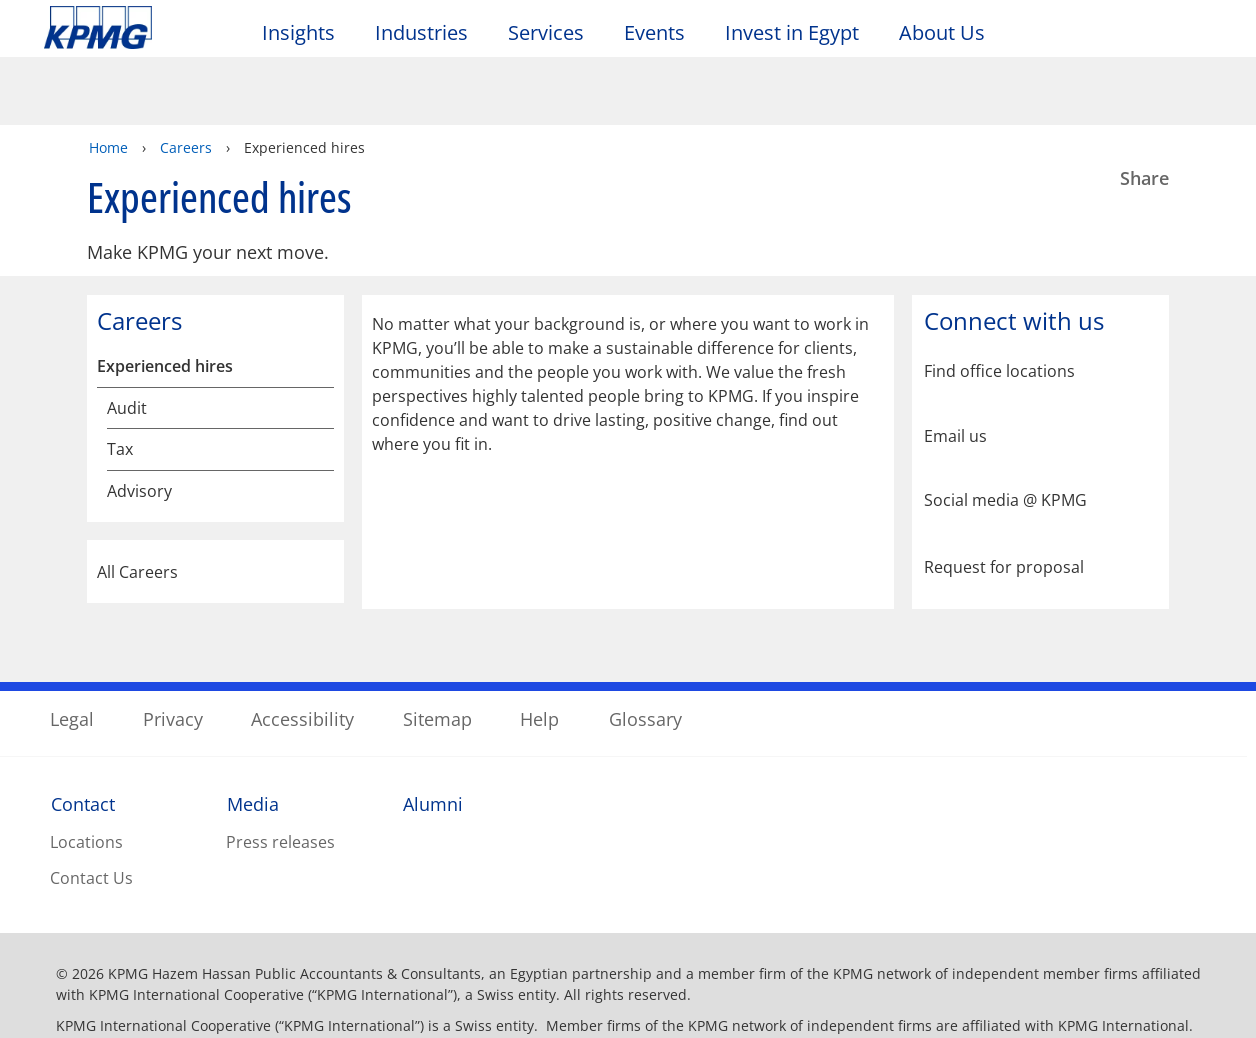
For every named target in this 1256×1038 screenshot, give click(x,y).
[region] (628, 966)
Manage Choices (859, 967)
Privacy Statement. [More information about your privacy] (488, 1017)
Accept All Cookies (1006, 967)
